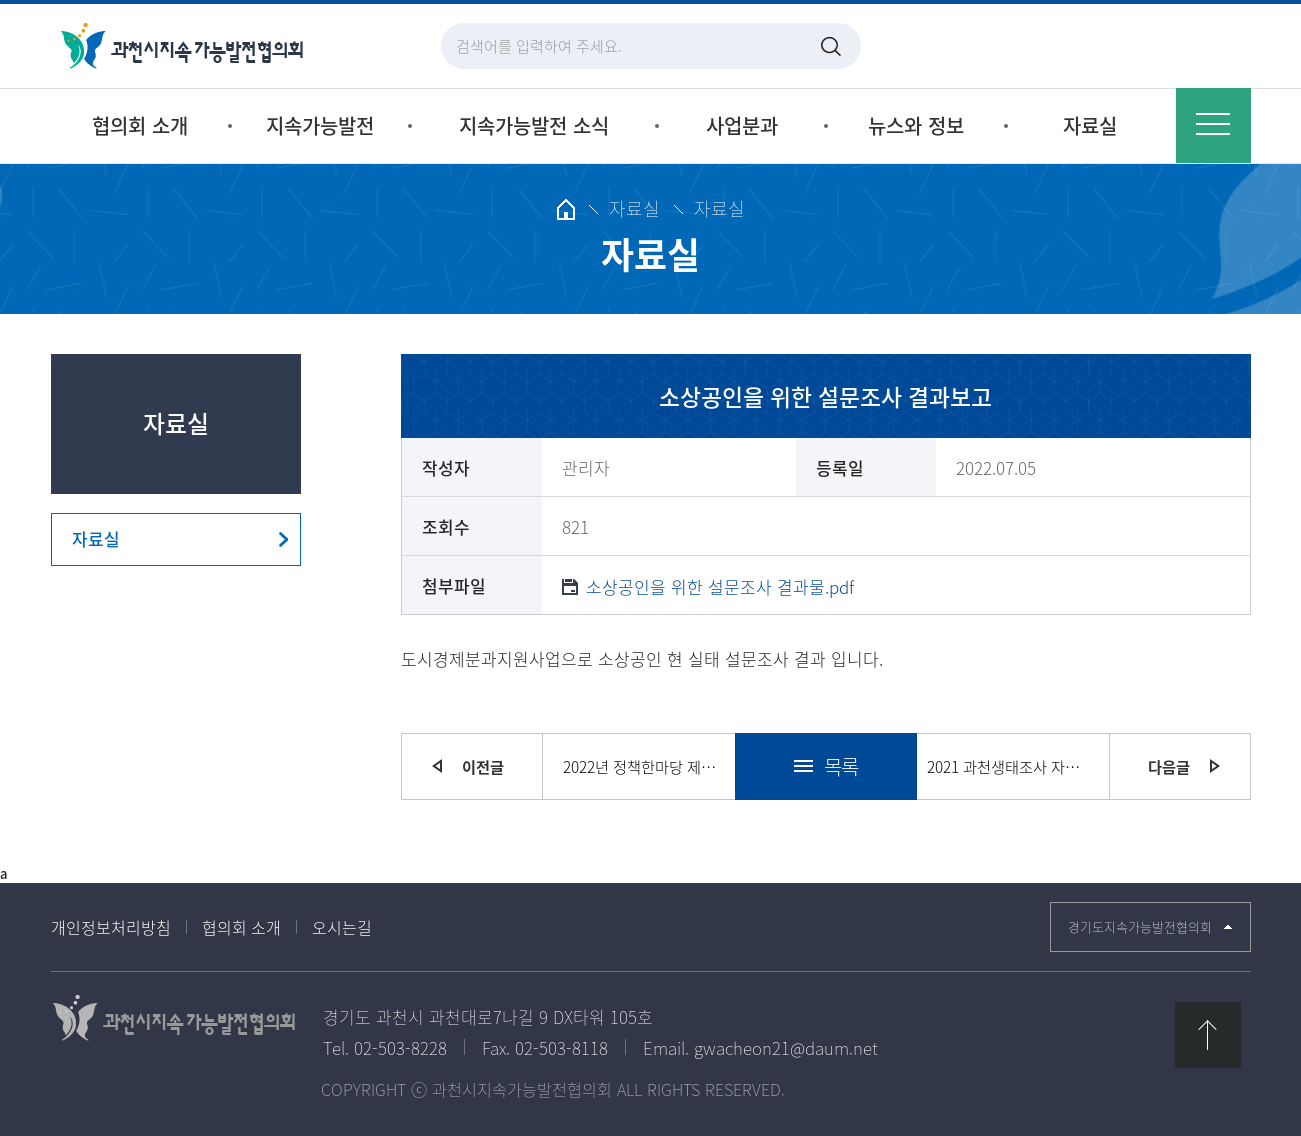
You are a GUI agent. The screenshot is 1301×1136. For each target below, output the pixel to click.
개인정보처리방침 (111, 927)
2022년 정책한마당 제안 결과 (644, 766)
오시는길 (342, 927)
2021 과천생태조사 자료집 (1008, 766)
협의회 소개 (241, 927)
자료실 (96, 538)
